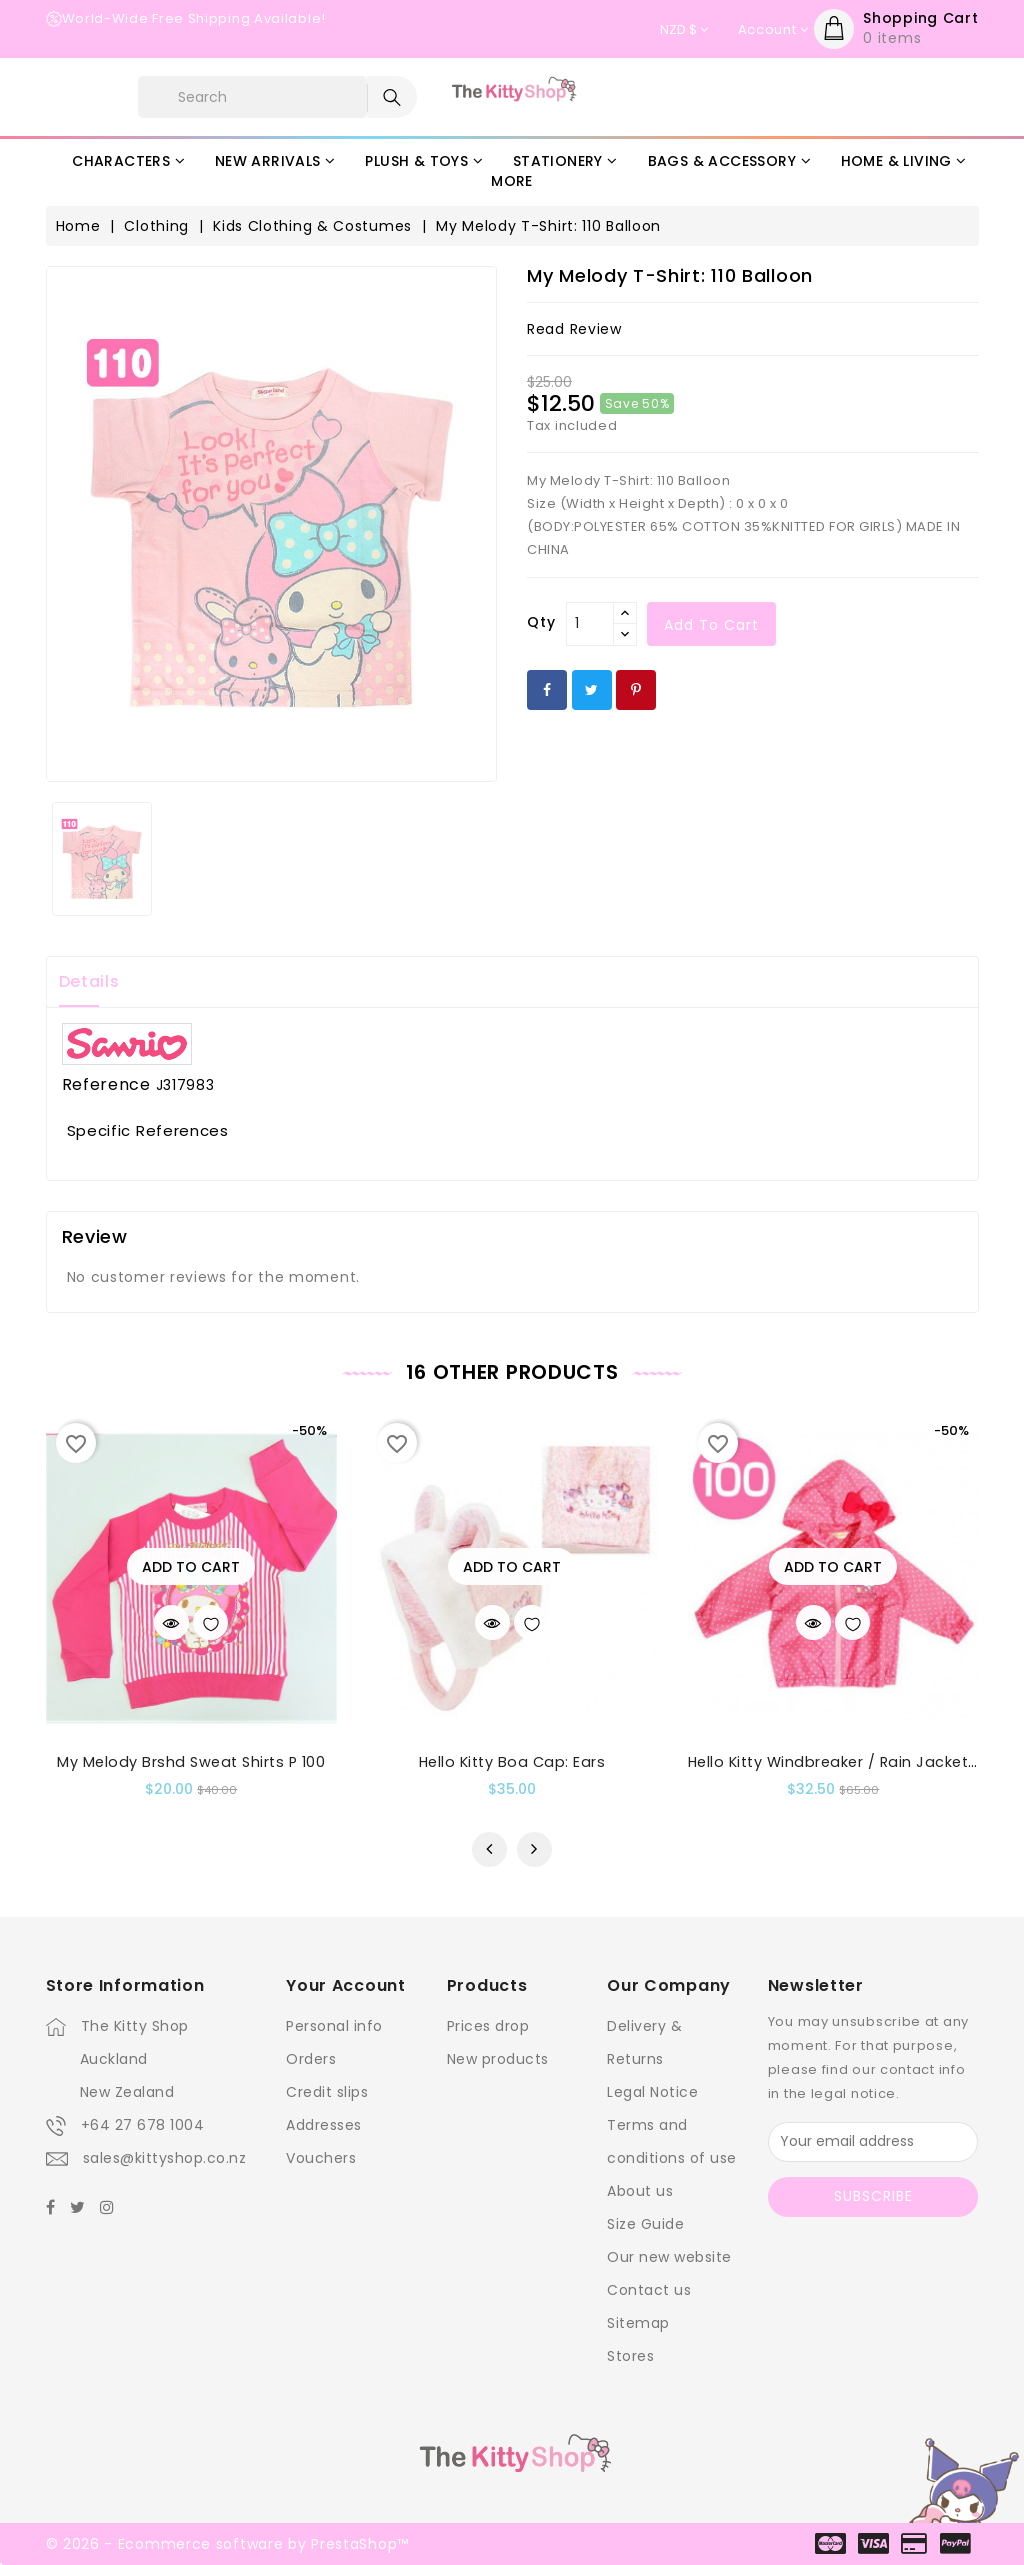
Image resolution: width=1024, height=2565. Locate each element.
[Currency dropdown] (684, 30)
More (512, 181)
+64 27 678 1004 (143, 2125)
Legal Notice (652, 2092)
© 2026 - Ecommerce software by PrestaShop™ (227, 2544)
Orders (311, 2059)
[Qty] (590, 624)
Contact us (649, 2290)
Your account (345, 1985)
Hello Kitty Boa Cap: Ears (512, 1762)
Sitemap (638, 2323)
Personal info (334, 2026)
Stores (630, 2356)
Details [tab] (89, 981)
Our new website (669, 2257)
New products (498, 2059)
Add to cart (711, 625)
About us (640, 2191)
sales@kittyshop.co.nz (165, 2158)
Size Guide (645, 2224)
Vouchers (321, 2158)
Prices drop (488, 2026)
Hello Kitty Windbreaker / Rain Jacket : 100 (846, 1762)
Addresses (324, 2125)
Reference (106, 1085)
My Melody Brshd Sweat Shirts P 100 (191, 1762)
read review (574, 329)
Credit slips (327, 2092)
